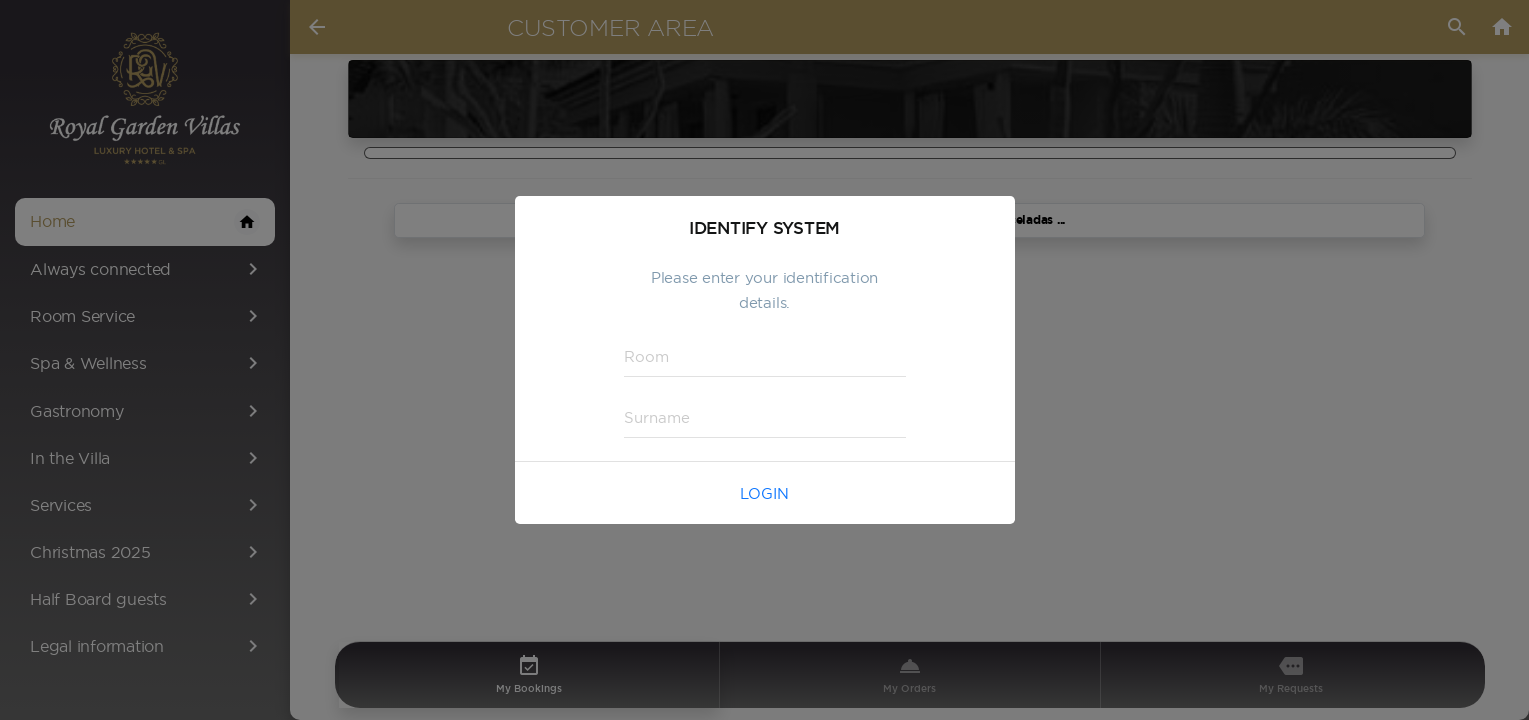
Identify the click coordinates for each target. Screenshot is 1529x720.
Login (764, 493)
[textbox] (765, 357)
